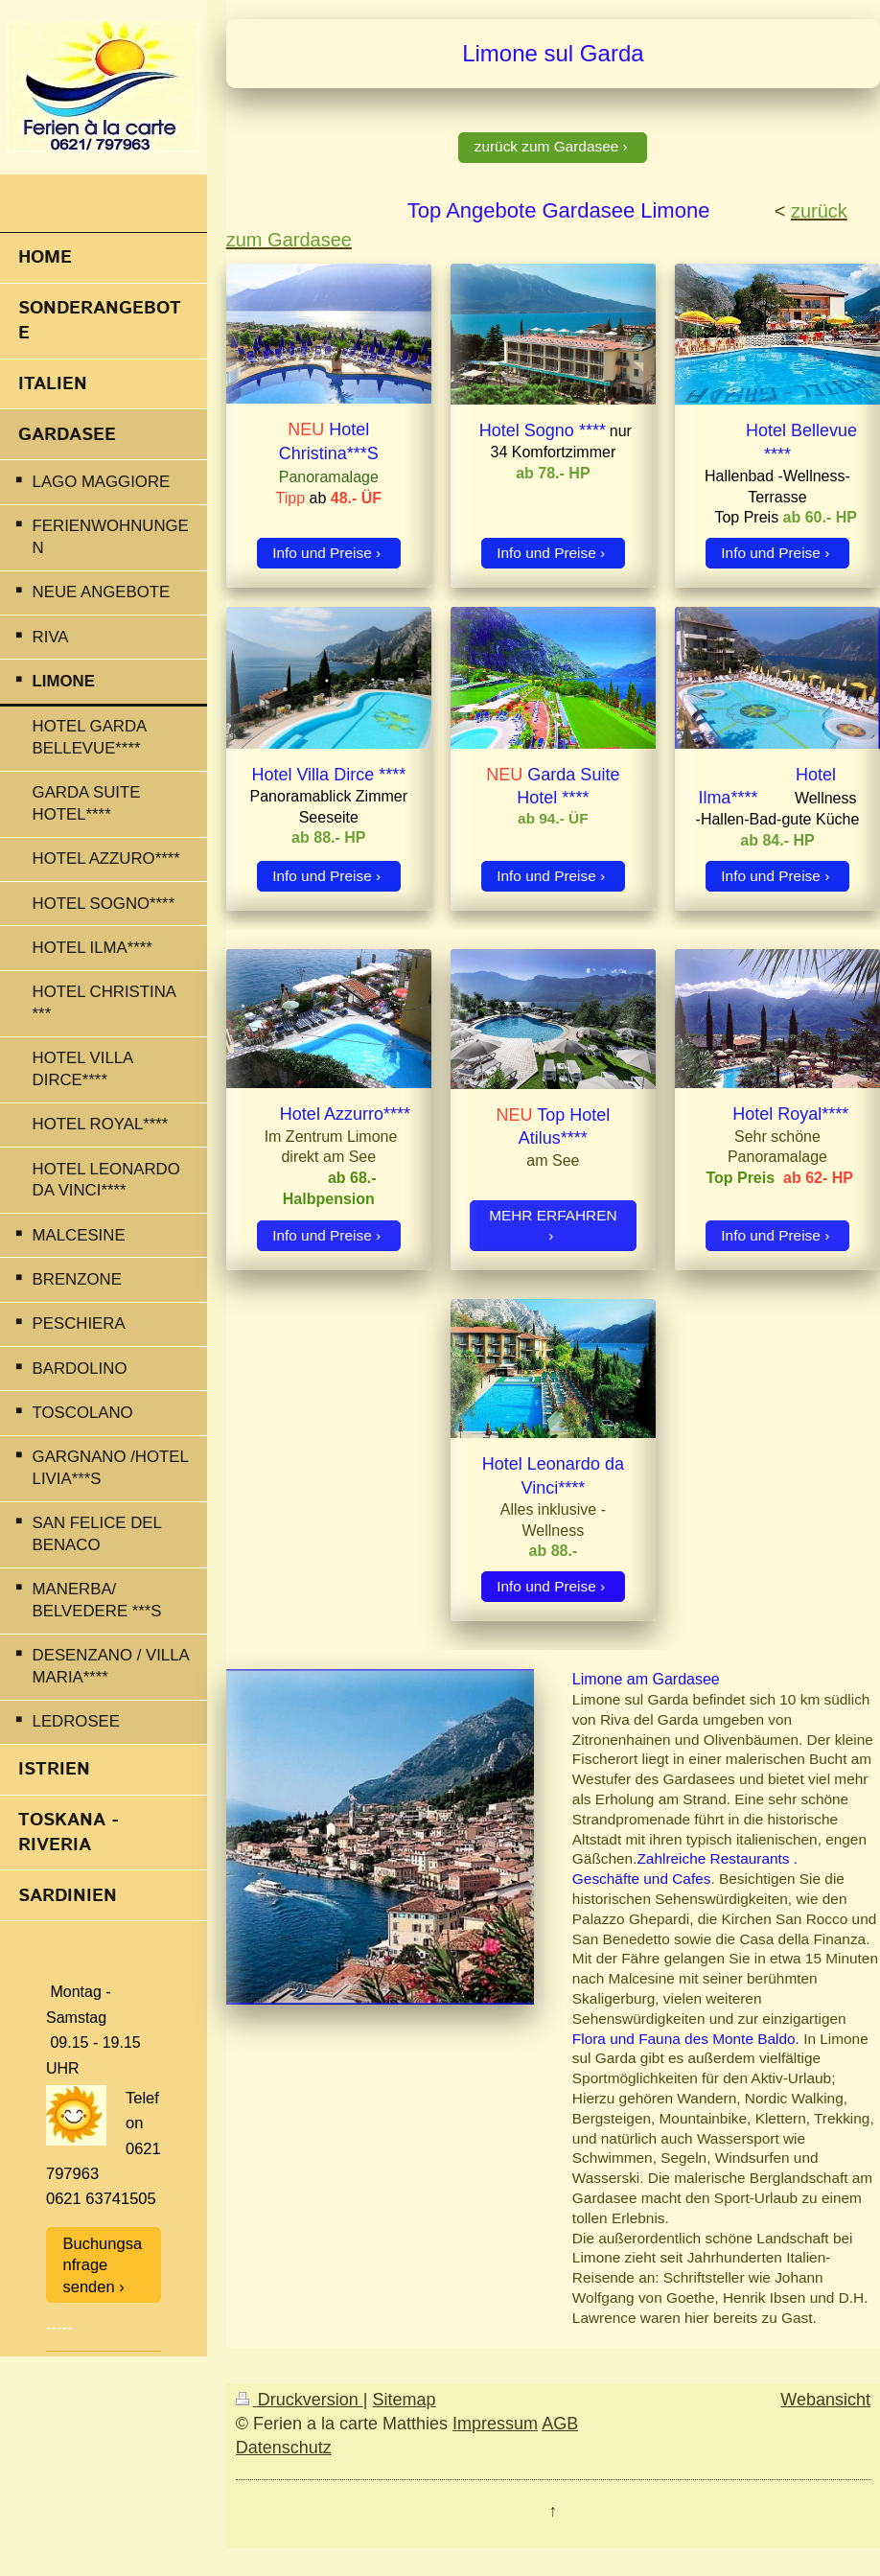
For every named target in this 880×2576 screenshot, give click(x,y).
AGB (560, 2423)
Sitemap (403, 2399)
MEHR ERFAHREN (552, 1215)
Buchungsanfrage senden (103, 2265)
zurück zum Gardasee (547, 146)
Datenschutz (284, 2447)
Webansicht (825, 2399)
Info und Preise (322, 553)
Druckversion (299, 2399)
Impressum (495, 2423)
